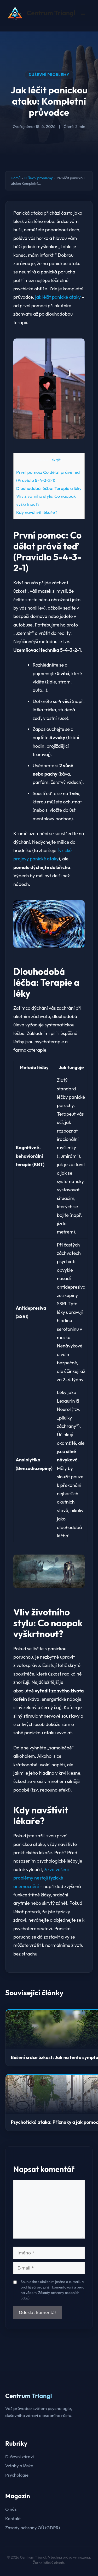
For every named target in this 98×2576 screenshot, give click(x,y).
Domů (15, 178)
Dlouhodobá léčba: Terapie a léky (49, 488)
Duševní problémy (49, 74)
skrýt (56, 459)
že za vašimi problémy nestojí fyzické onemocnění (41, 1878)
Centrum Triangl (51, 13)
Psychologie (16, 2475)
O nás (11, 2509)
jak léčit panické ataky (58, 297)
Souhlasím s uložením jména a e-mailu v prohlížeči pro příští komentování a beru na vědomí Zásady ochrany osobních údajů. (52, 2289)
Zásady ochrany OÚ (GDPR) (32, 2527)
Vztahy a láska (19, 2465)
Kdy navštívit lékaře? (36, 512)
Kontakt (13, 2518)
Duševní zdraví (19, 2456)
